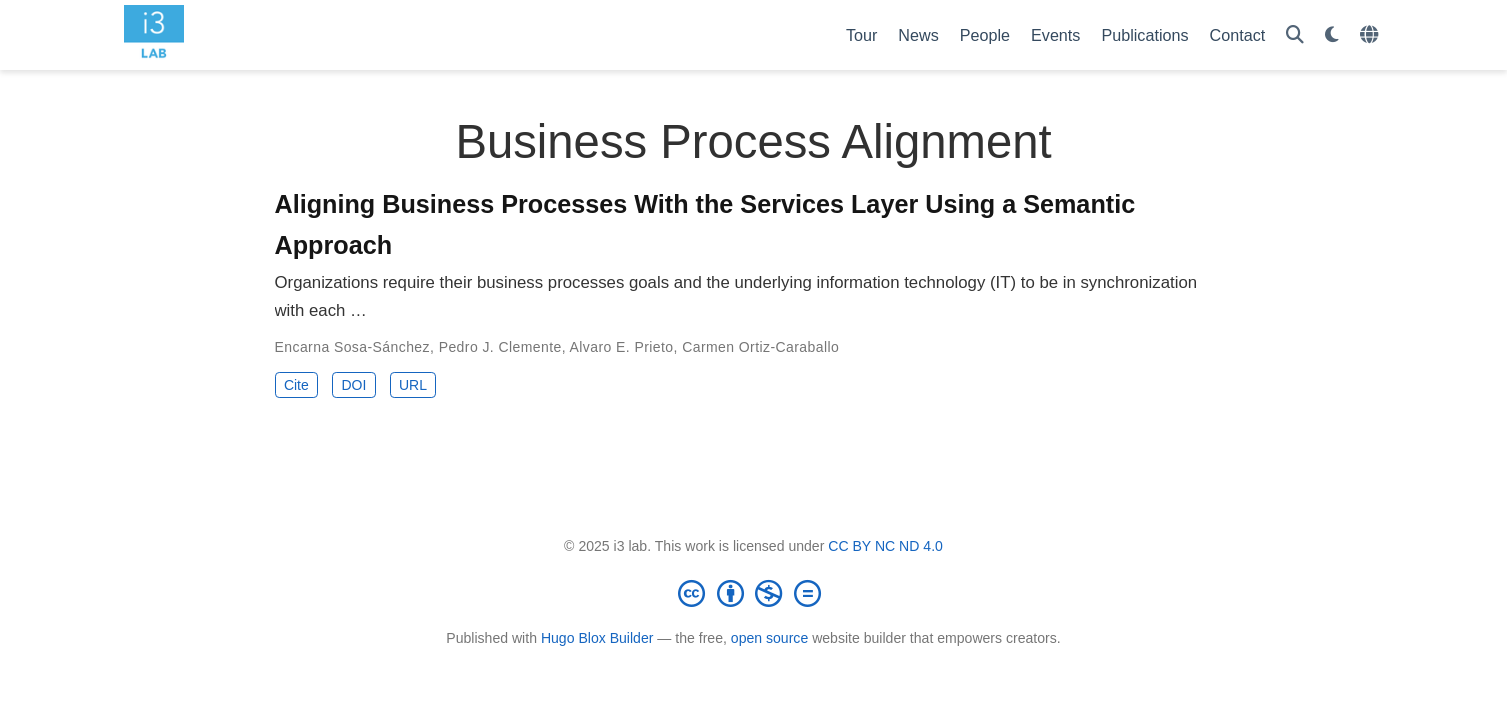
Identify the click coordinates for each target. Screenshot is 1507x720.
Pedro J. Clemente (500, 347)
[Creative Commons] (754, 593)
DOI (353, 385)
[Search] (1295, 35)
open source (769, 638)
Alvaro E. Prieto (622, 347)
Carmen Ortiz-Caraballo (760, 347)
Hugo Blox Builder (597, 638)
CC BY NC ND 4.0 (885, 546)
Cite (296, 385)
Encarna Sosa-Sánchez (353, 347)
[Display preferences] (1332, 35)
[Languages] (1371, 35)
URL (413, 385)
